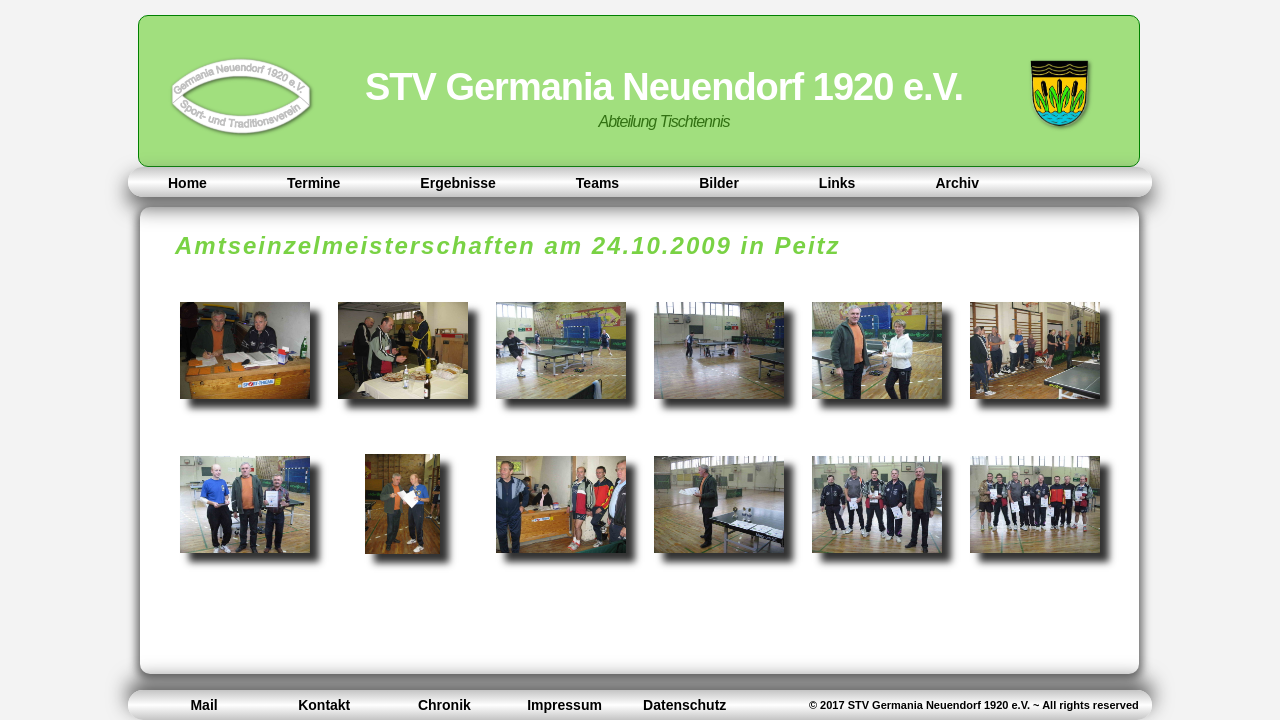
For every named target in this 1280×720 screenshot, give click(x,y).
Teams (597, 183)
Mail (203, 705)
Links (837, 183)
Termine (313, 183)
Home (187, 183)
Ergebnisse (457, 183)
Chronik (444, 705)
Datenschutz (684, 705)
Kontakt (324, 705)
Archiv (957, 183)
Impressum (564, 705)
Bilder (719, 183)
